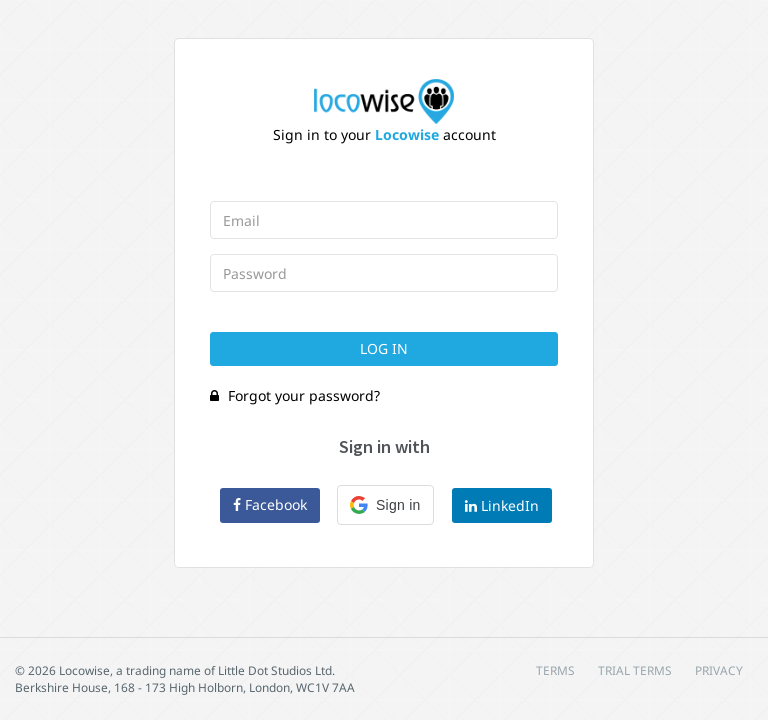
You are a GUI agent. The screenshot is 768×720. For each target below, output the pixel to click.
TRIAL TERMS (635, 670)
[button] (385, 505)
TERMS (555, 670)
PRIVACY (719, 670)
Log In (384, 348)
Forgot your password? (295, 395)
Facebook (270, 504)
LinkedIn (502, 505)
